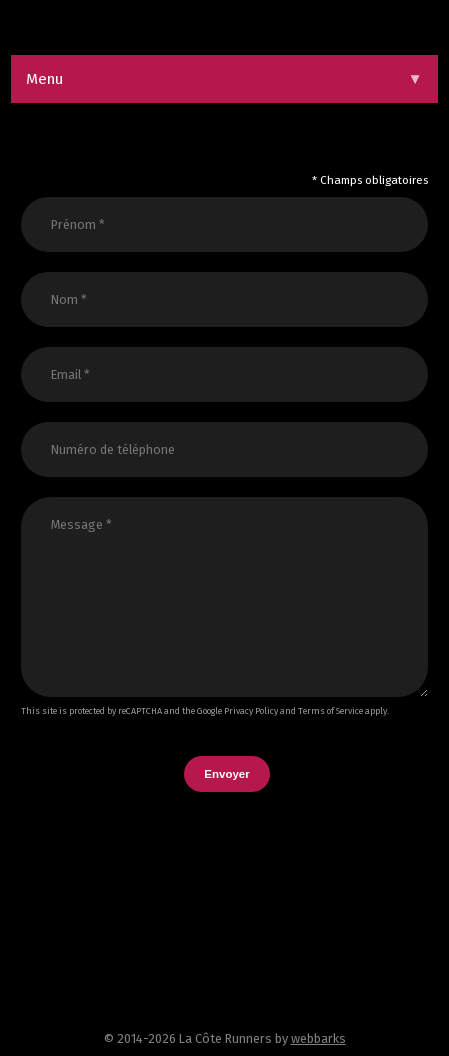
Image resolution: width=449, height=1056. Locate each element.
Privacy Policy (251, 711)
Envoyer (226, 774)
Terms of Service (330, 711)
